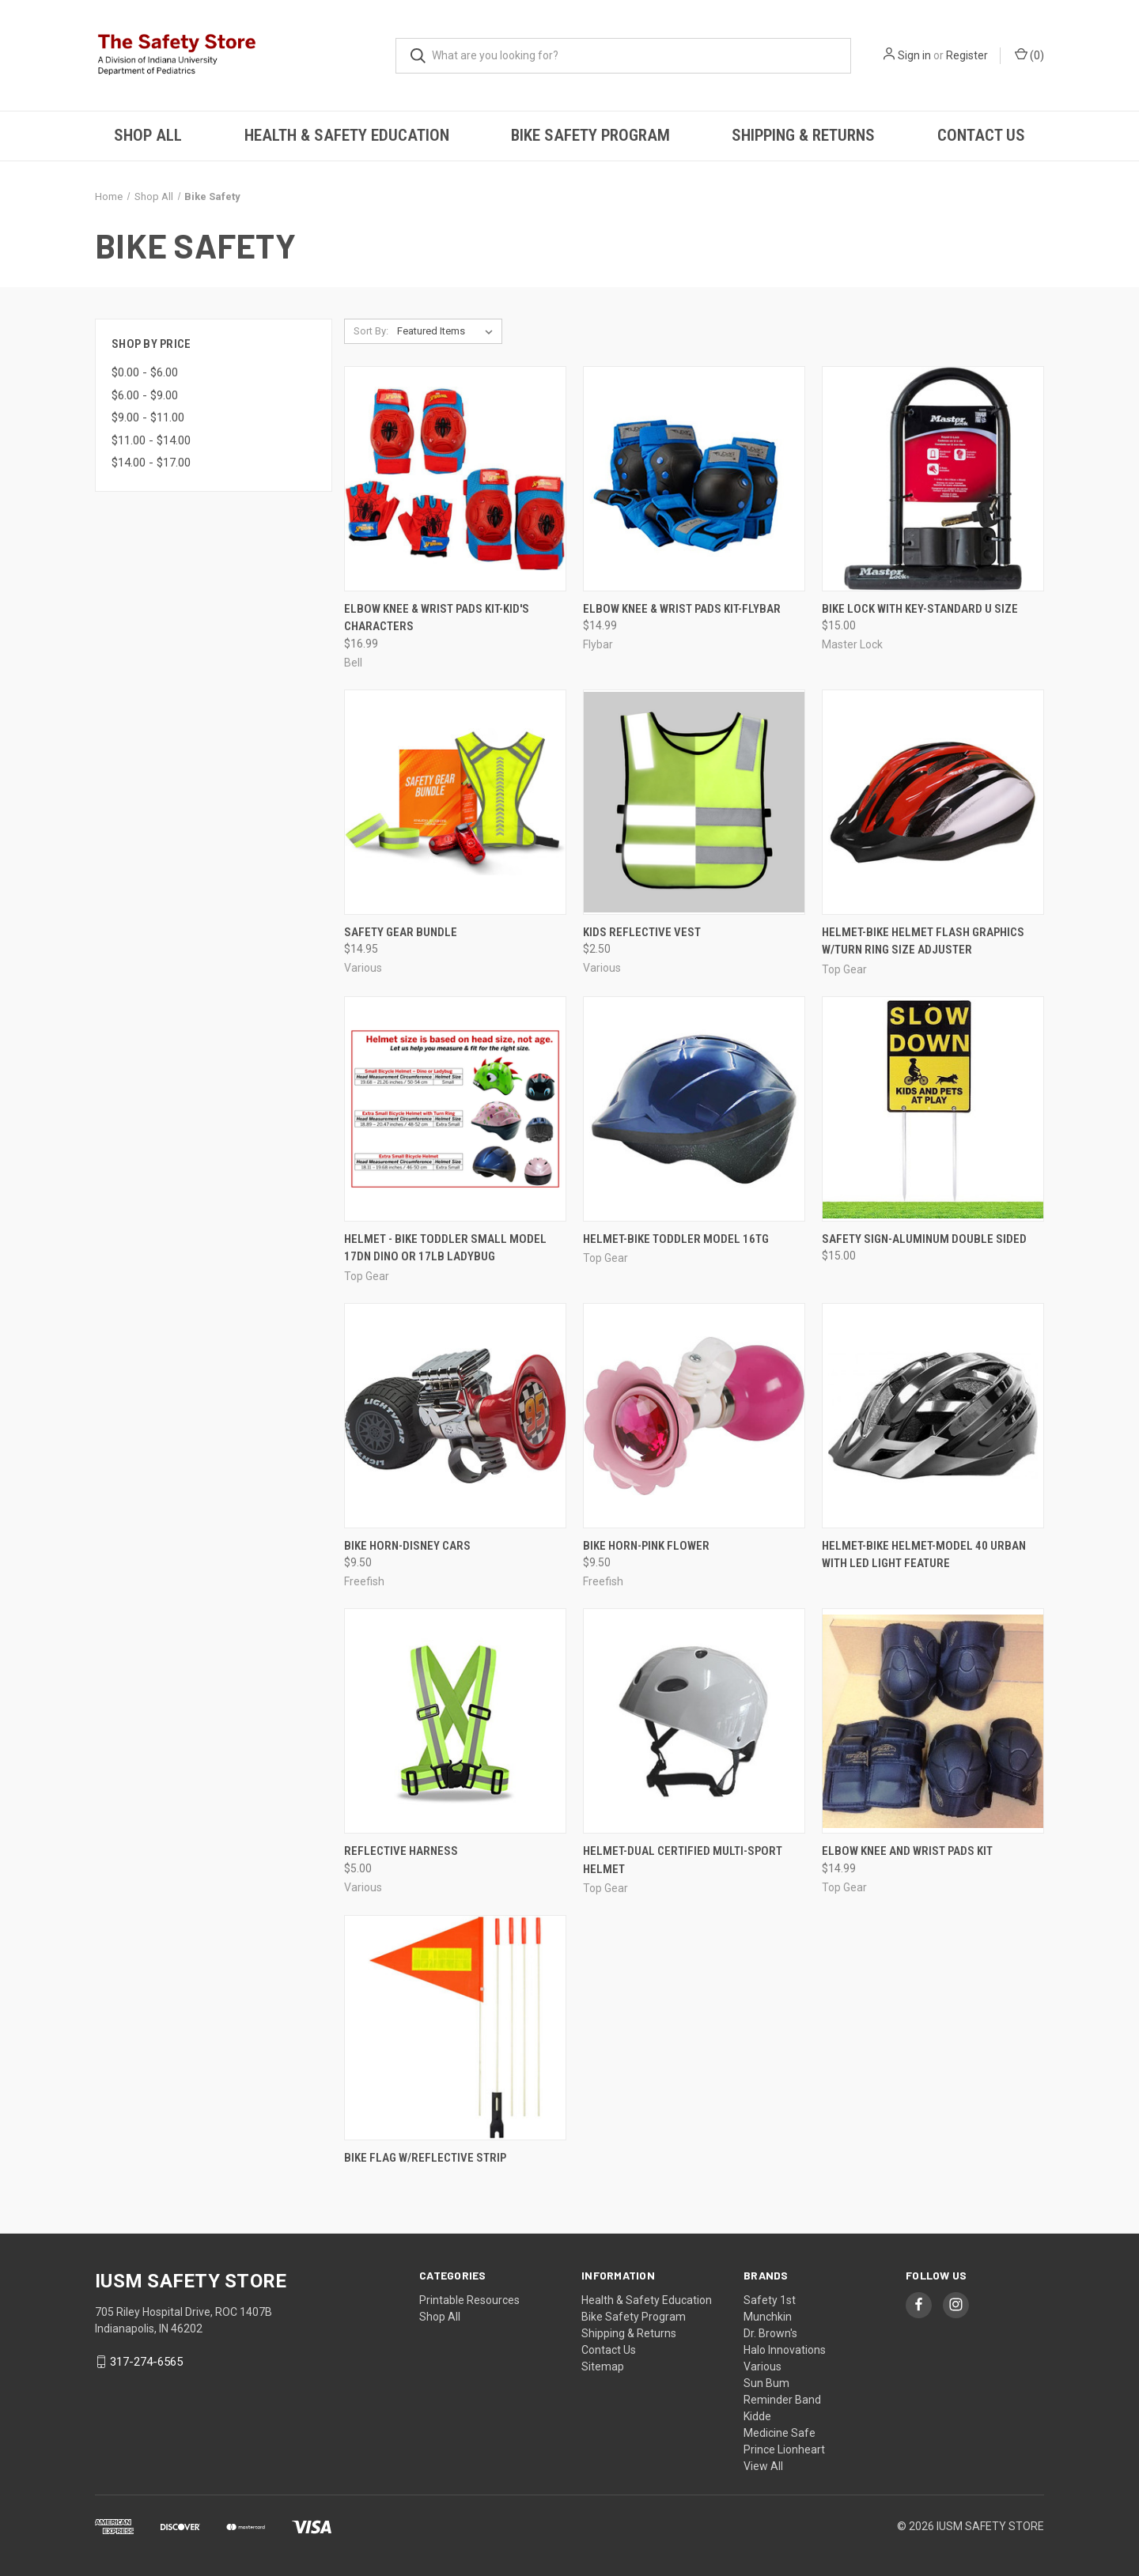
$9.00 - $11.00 (148, 417)
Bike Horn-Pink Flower (646, 1546)
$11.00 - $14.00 (151, 440)
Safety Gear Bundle (400, 932)
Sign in (914, 55)
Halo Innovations (785, 2350)
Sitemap (602, 2366)
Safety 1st (770, 2300)
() (1029, 54)
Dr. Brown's (770, 2333)
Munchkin (768, 2316)
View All (763, 2466)
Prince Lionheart (784, 2449)
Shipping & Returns (803, 135)
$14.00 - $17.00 (151, 462)
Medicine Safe (779, 2433)
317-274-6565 (146, 2362)
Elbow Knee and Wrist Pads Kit (907, 1851)
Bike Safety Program (590, 135)
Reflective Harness (401, 1851)
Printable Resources (469, 2300)
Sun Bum (766, 2383)
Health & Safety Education (346, 135)
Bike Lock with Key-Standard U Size (920, 609)
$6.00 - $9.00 (145, 395)
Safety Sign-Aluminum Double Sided (924, 1239)
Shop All (148, 135)
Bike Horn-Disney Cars (407, 1546)
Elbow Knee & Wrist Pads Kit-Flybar (682, 609)
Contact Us (981, 135)
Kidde (757, 2416)
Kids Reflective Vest (642, 932)
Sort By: (371, 331)
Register (967, 55)
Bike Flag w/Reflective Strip (425, 2158)
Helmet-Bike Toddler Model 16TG (676, 1239)
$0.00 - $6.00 (145, 372)
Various (762, 2366)
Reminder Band (782, 2399)
